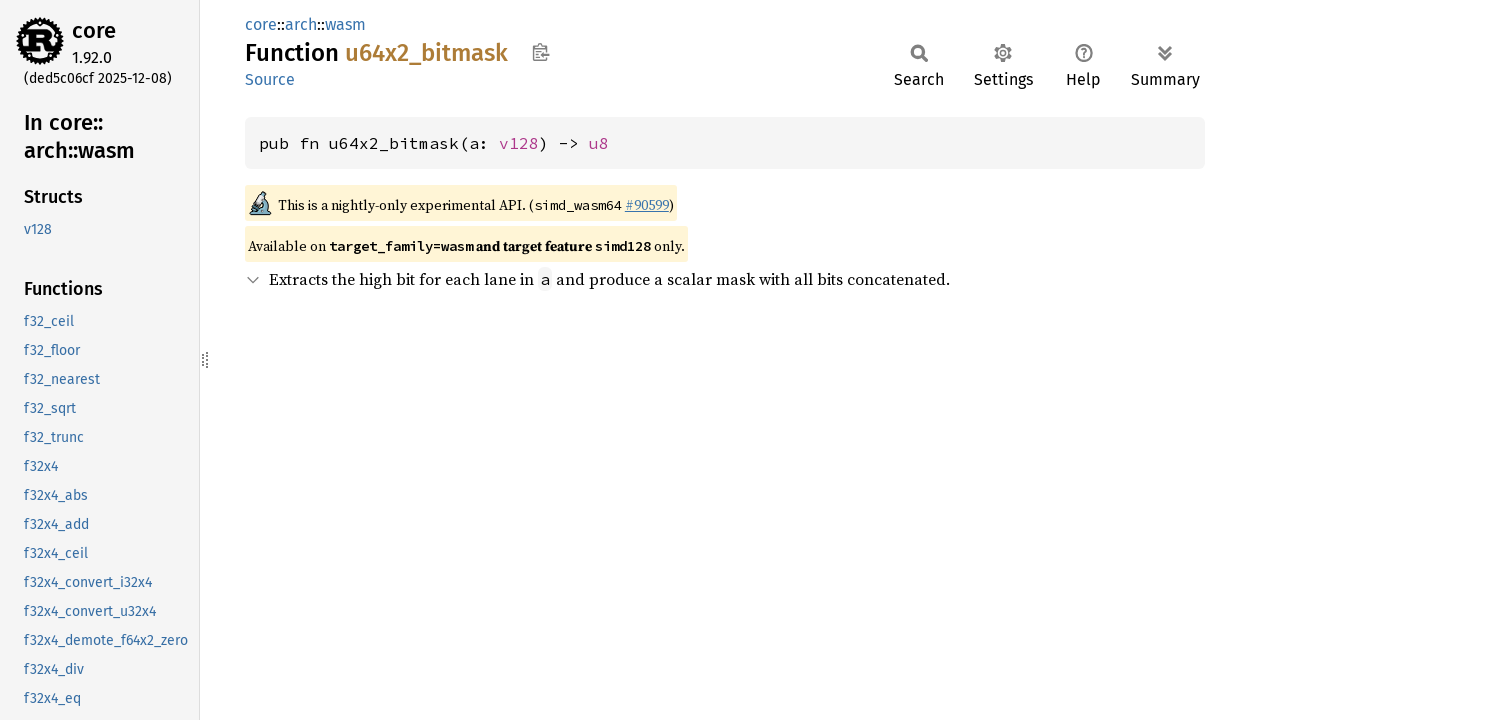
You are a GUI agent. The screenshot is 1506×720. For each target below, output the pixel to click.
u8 (599, 143)
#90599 (647, 205)
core (94, 30)
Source (270, 79)
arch (301, 24)
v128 (519, 143)
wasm (345, 24)
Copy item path (540, 52)
